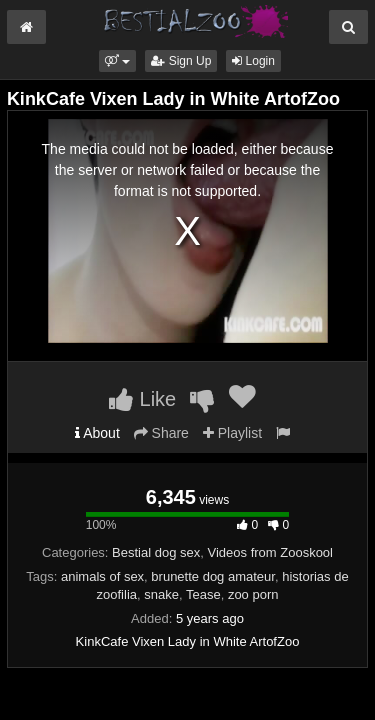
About (97, 433)
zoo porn (253, 594)
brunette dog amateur (213, 576)
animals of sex (102, 576)
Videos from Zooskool (271, 552)
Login (253, 61)
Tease (203, 594)
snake (161, 594)
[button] (117, 61)
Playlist (232, 433)
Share (161, 433)
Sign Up (181, 61)
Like (142, 399)
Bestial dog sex (156, 552)
